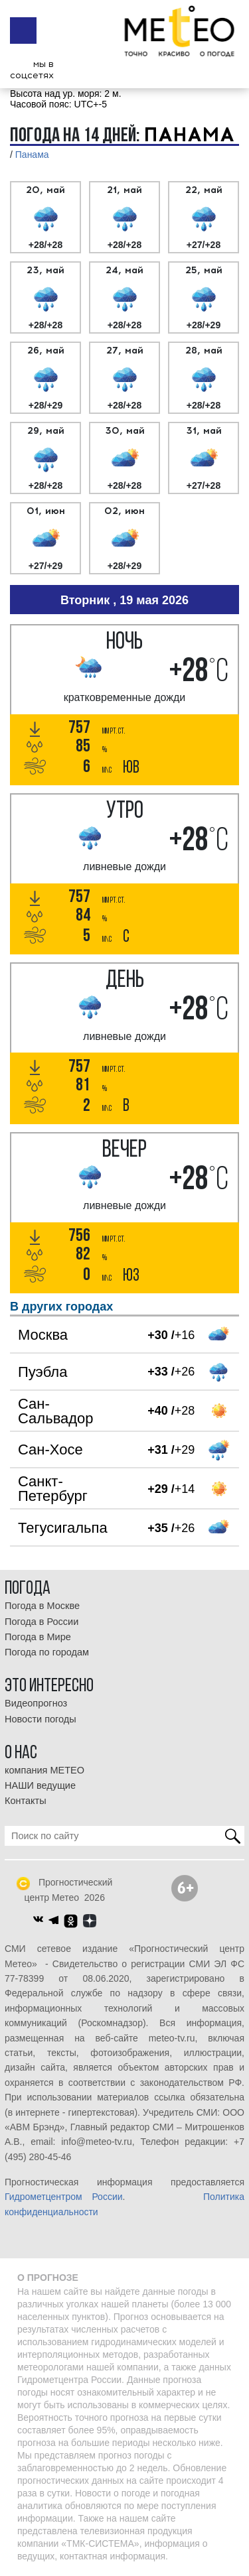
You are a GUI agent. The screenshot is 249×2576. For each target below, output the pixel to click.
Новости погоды (40, 1719)
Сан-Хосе (50, 1449)
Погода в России (41, 1621)
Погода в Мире (38, 1637)
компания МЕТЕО (44, 1770)
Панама (32, 154)
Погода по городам (47, 1652)
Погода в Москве (42, 1605)
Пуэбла (42, 1372)
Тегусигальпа (63, 1527)
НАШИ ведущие (40, 1785)
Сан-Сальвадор (56, 1411)
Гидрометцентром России (64, 2196)
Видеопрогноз (36, 1703)
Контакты (25, 1800)
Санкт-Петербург (53, 1488)
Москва (43, 1334)
